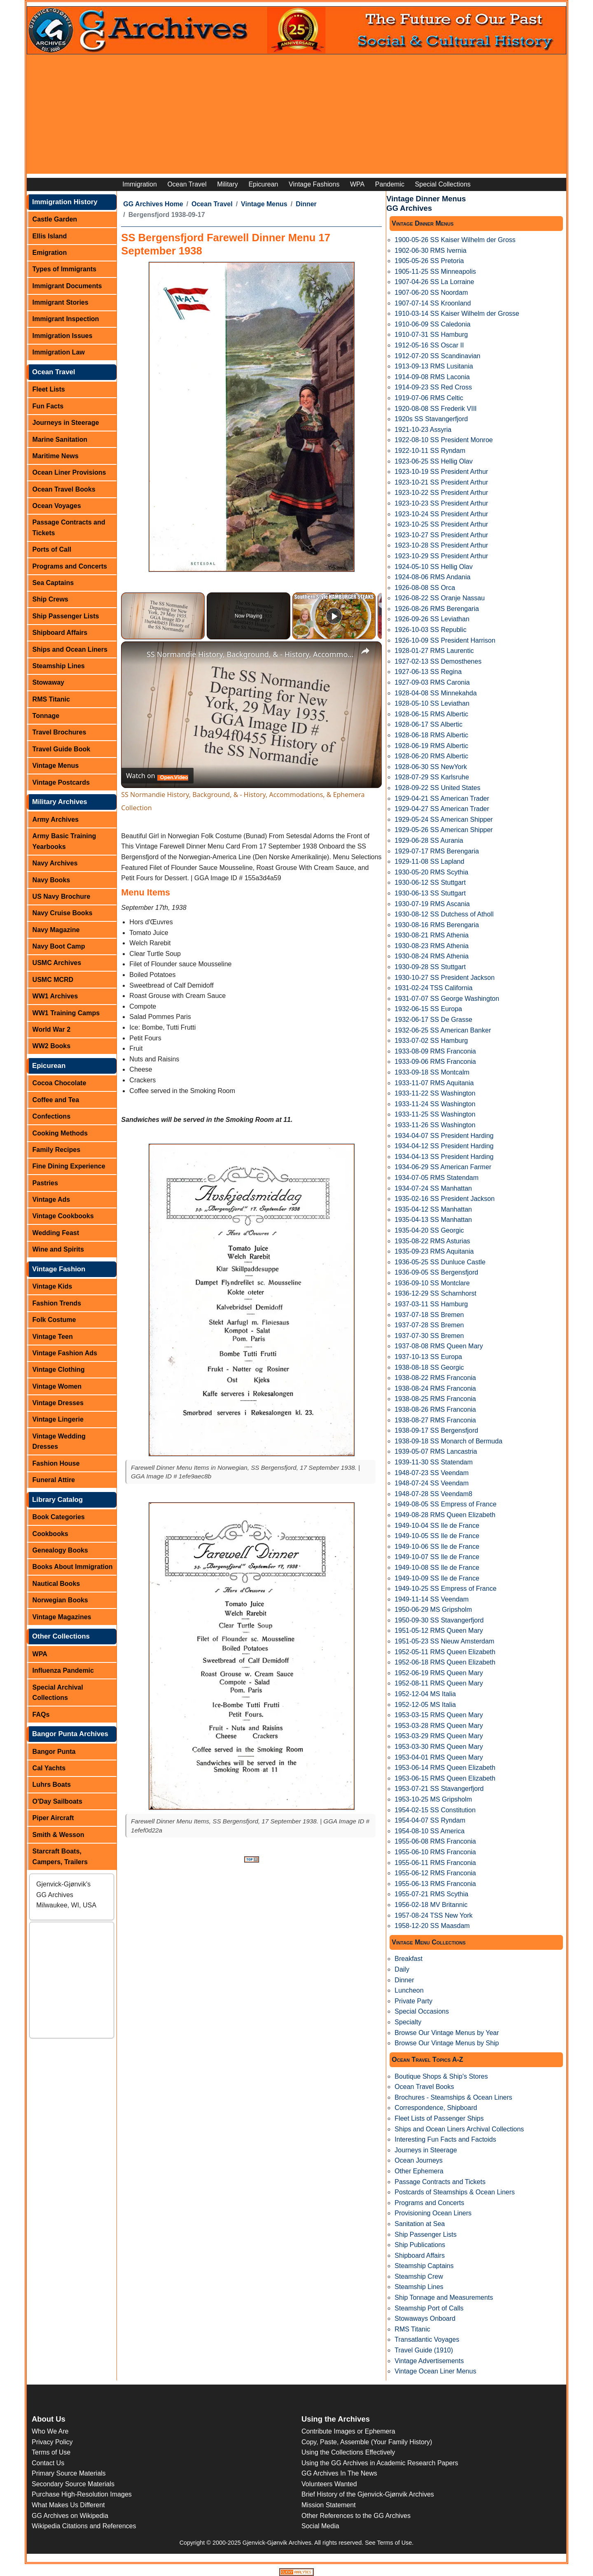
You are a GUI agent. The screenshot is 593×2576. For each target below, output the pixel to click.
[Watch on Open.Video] (157, 775)
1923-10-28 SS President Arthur (441, 545)
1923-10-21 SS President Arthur (441, 482)
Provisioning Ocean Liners (433, 2213)
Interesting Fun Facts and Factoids (445, 2139)
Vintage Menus (56, 765)
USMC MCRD (53, 979)
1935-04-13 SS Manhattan (433, 1219)
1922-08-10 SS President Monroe (444, 439)
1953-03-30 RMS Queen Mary (439, 1746)
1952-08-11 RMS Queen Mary (439, 1683)
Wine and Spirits (58, 1249)
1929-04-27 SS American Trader (442, 808)
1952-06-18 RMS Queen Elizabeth (445, 1662)
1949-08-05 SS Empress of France (445, 1504)
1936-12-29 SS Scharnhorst (435, 1293)
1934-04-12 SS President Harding (444, 1145)
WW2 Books (51, 1045)
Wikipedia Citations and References (84, 2525)
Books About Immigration (73, 1566)
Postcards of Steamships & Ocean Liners (455, 2192)
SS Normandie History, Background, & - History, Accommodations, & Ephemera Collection (250, 654)
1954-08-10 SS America (430, 1831)
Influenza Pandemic (63, 1670)
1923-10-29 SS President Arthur (441, 555)
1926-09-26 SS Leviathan (432, 618)
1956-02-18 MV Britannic (431, 1904)
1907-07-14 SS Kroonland (433, 303)
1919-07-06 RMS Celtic (429, 397)
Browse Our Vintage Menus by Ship (447, 2043)
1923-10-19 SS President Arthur (441, 471)
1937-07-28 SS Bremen (429, 1325)
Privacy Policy (52, 2441)
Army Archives (56, 819)
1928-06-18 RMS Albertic (431, 735)
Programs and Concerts (70, 566)
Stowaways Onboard (425, 2318)
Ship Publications (420, 2244)
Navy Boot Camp (59, 946)
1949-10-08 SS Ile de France (437, 1567)
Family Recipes (57, 1149)
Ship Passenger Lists (66, 616)
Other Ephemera (419, 2171)
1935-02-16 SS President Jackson (445, 1198)
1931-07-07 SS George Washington (447, 998)
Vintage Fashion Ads (65, 1353)
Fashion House (56, 1463)
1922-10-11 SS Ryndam (430, 450)
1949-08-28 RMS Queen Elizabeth (445, 1514)
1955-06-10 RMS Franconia (435, 1852)
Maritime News (56, 455)
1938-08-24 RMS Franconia (435, 1388)
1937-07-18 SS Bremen (429, 1314)
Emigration (50, 252)
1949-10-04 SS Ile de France (437, 1525)
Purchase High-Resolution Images (82, 2494)
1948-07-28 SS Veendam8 (433, 1493)
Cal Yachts (49, 1768)
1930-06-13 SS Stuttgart (430, 893)
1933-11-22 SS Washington (435, 1093)
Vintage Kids (52, 1286)
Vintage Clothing (59, 1369)
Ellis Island (50, 236)
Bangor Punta (54, 1751)
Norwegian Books (60, 1600)
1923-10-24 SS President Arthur (441, 514)
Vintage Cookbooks (63, 1215)
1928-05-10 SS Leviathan (432, 703)
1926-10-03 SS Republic (430, 629)
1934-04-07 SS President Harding (444, 1135)
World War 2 (51, 1029)
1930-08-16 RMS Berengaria (437, 924)
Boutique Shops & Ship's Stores (441, 2076)
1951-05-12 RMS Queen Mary (439, 1630)
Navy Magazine (56, 929)
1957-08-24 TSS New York (433, 1915)
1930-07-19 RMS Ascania (432, 903)
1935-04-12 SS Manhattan (433, 1209)
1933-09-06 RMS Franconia (435, 1061)
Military (227, 184)
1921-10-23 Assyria (423, 429)
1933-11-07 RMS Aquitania (434, 1082)
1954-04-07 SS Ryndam (430, 1820)
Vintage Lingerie (58, 1419)
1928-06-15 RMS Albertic (431, 714)
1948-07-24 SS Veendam (432, 1483)
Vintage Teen (53, 1336)
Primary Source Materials (69, 2473)
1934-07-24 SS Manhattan (433, 1188)
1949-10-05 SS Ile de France (437, 1535)
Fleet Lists (49, 389)
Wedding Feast (56, 1232)
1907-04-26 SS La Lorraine (434, 281)
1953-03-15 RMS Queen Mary (439, 1714)
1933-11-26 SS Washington (435, 1124)
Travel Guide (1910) (424, 2350)
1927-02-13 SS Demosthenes (438, 661)
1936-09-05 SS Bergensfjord (436, 1272)
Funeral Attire (54, 1479)
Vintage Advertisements (429, 2360)
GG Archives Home (153, 203)
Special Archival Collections (58, 1693)
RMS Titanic (51, 699)
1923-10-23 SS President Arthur (441, 503)
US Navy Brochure (62, 896)
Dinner (306, 203)
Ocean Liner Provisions (69, 472)
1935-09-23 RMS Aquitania (434, 1251)
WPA (357, 184)
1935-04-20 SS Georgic (429, 1230)
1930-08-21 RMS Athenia (432, 935)
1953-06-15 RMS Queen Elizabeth (445, 1778)
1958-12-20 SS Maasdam (432, 1925)
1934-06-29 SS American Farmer (443, 1166)
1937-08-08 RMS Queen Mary (439, 1346)
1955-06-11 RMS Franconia (435, 1862)
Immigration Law (59, 352)
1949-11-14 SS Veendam (432, 1599)
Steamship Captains (424, 2265)
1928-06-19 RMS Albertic (431, 745)
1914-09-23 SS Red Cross (433, 387)
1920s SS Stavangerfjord (431, 418)
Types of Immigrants (64, 269)
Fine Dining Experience (69, 1166)
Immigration (139, 184)
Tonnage (46, 715)
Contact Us (48, 2462)
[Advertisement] (296, 116)
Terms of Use (51, 2452)
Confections (51, 1116)
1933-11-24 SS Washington (435, 1103)
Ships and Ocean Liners (70, 649)
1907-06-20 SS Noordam (431, 292)
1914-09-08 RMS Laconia (432, 376)
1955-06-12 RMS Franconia (435, 1873)
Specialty (408, 2022)
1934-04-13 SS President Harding (444, 1156)
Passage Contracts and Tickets (69, 527)
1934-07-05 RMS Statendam (437, 1177)
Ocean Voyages (57, 505)
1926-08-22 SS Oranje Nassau (440, 597)
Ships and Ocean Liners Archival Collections (459, 2129)
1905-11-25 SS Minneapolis (435, 271)
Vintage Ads (51, 1199)
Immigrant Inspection (66, 318)
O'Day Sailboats (57, 1801)
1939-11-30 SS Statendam (433, 1462)
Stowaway (48, 682)
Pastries (45, 1183)
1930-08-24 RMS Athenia (432, 956)
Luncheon (409, 1990)
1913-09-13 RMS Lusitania (434, 366)
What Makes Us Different (68, 2504)
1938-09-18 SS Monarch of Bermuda (448, 1441)
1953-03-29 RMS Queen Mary (439, 1735)
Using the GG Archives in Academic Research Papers (379, 2462)
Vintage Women (57, 1386)
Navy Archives (55, 863)
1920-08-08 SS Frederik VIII (435, 408)
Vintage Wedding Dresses (59, 1441)
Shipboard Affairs (60, 632)
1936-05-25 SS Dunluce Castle (440, 1262)
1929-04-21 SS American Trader (442, 798)
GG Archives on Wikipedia (70, 2515)
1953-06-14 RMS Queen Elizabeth (445, 1767)
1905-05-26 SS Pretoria (429, 260)
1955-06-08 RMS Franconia (435, 1841)
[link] (134, 654)
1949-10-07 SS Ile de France (437, 1556)
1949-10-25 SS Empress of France (445, 1588)
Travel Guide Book (61, 749)
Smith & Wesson (58, 1834)
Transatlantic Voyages (427, 2339)
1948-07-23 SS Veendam (432, 1472)
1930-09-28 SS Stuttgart (430, 966)
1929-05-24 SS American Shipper (444, 819)
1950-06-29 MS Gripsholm (433, 1609)
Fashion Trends (57, 1303)
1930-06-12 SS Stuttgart (430, 882)
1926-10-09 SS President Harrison (445, 640)
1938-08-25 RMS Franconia (435, 1398)
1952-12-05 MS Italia (425, 1704)
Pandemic (389, 184)
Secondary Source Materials (73, 2483)
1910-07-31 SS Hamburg (431, 334)
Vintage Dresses (58, 1402)
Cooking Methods (60, 1133)
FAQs (41, 1714)
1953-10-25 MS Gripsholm (433, 1799)
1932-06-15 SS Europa (428, 1008)
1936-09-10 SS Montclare (432, 1283)
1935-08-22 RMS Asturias (432, 1241)
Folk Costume (54, 1319)
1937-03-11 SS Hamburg (431, 1304)
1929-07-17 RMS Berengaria (437, 851)
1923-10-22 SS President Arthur (441, 492)
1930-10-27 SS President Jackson (445, 977)
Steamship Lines (59, 665)
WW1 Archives (55, 996)
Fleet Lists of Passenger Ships (439, 2118)
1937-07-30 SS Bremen (429, 1335)
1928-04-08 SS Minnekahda (435, 693)
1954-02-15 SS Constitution (435, 1810)
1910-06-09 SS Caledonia (432, 324)
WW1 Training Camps (66, 1012)
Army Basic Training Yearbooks (64, 841)
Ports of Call (52, 549)
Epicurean (263, 184)
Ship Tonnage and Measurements (444, 2297)
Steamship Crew (419, 2276)
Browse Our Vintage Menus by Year (447, 2032)
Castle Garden (55, 219)
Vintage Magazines (62, 1616)
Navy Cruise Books (63, 912)
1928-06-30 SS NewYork (431, 766)
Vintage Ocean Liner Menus (435, 2371)
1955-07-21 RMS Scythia (431, 1894)
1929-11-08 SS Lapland (429, 861)
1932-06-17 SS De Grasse (433, 1019)
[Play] (334, 616)
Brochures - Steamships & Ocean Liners (453, 2097)
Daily (402, 1969)
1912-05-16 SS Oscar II (429, 345)
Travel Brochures (59, 732)
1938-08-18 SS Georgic (429, 1367)
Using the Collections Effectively (348, 2452)
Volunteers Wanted (329, 2483)
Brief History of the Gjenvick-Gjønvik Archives (367, 2494)
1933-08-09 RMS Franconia (435, 1051)
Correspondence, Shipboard (436, 2107)
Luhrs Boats (52, 1784)
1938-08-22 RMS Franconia (435, 1377)
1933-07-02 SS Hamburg (431, 1040)
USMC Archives (57, 962)
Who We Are (50, 2431)
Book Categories (59, 1516)
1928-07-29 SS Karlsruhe (432, 777)
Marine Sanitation (60, 439)
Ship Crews (50, 599)
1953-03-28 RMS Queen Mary (439, 1725)
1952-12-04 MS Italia (425, 1693)
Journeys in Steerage (66, 422)
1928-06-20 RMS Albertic (431, 756)
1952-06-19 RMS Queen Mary (439, 1672)
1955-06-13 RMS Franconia (435, 1883)
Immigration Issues (63, 335)
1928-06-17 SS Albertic (428, 724)
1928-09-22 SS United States (437, 787)
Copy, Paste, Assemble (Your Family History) (366, 2441)
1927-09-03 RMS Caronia (432, 682)
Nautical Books (56, 1583)
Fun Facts (48, 406)
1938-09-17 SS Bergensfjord (436, 1430)
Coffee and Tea (56, 1099)
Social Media (320, 2525)
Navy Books (51, 880)
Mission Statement (328, 2504)
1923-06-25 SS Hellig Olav (433, 461)
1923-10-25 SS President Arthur (441, 524)
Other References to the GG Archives (356, 2515)
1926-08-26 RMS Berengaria (437, 608)
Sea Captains (53, 582)
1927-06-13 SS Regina (428, 671)
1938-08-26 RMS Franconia (435, 1409)
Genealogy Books (60, 1550)
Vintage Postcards (61, 782)
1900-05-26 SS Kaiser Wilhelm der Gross (455, 239)
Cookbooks (50, 1533)
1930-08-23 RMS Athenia (432, 945)
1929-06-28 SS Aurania (429, 840)
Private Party (413, 2001)
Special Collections (443, 184)
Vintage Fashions (314, 184)
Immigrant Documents (67, 285)
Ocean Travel (186, 184)
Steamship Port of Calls (429, 2308)
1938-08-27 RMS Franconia (435, 1420)
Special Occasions (422, 2011)
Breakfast (409, 1958)
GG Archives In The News (339, 2473)
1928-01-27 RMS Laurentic (434, 650)
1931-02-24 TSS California (433, 987)
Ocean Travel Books (64, 489)
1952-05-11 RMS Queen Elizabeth (445, 1651)
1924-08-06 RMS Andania (432, 576)
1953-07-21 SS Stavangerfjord (439, 1788)
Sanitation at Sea (420, 2223)
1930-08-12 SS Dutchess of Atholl (444, 914)
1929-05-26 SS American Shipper (444, 829)
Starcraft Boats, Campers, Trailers (60, 1856)
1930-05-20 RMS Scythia (431, 872)
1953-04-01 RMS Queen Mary (439, 1757)
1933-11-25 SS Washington (435, 1114)
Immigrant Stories (61, 302)
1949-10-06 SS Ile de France (437, 1546)
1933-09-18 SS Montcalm (432, 1072)
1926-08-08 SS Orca (425, 587)
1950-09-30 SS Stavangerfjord (439, 1620)
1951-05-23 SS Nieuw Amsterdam (444, 1641)
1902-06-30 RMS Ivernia (430, 250)
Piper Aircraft (53, 1817)
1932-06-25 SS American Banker (443, 1030)
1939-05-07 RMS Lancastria (436, 1451)
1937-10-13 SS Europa (428, 1356)
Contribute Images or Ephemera (348, 2431)
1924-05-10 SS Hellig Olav (433, 566)
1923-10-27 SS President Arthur (441, 535)
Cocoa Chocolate (59, 1082)
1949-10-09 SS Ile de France (437, 1578)
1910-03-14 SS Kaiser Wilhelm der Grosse (457, 313)
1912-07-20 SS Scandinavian (437, 355)
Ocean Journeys (419, 2160)
